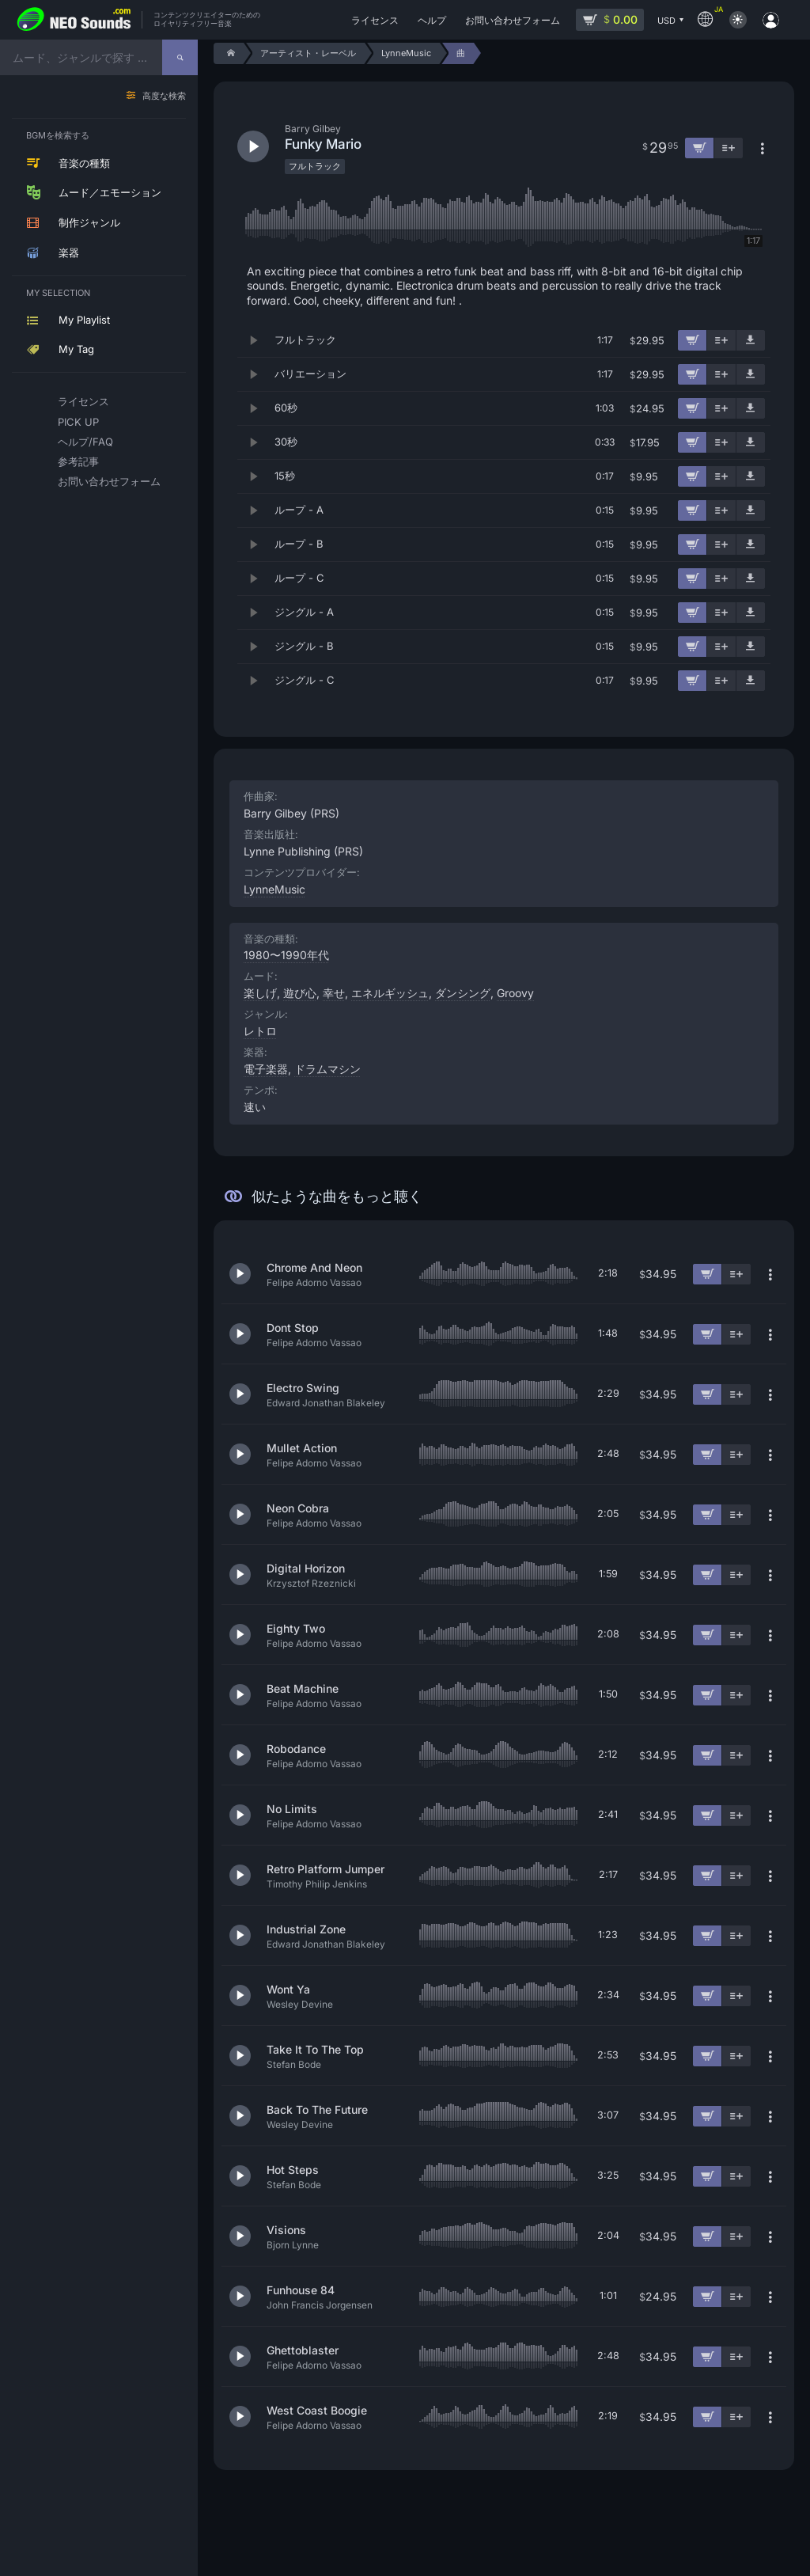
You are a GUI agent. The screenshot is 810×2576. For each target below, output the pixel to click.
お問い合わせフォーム (102, 481)
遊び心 (299, 993)
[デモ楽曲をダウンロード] (751, 340)
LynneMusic (274, 889)
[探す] (180, 57)
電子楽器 (266, 1069)
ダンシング (462, 993)
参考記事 (78, 461)
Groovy (515, 993)
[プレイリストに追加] (721, 340)
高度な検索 (164, 96)
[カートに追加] (692, 340)
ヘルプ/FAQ (85, 441)
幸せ (334, 993)
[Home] (228, 53)
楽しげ (260, 993)
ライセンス (83, 401)
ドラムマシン (327, 1069)
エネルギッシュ (390, 993)
